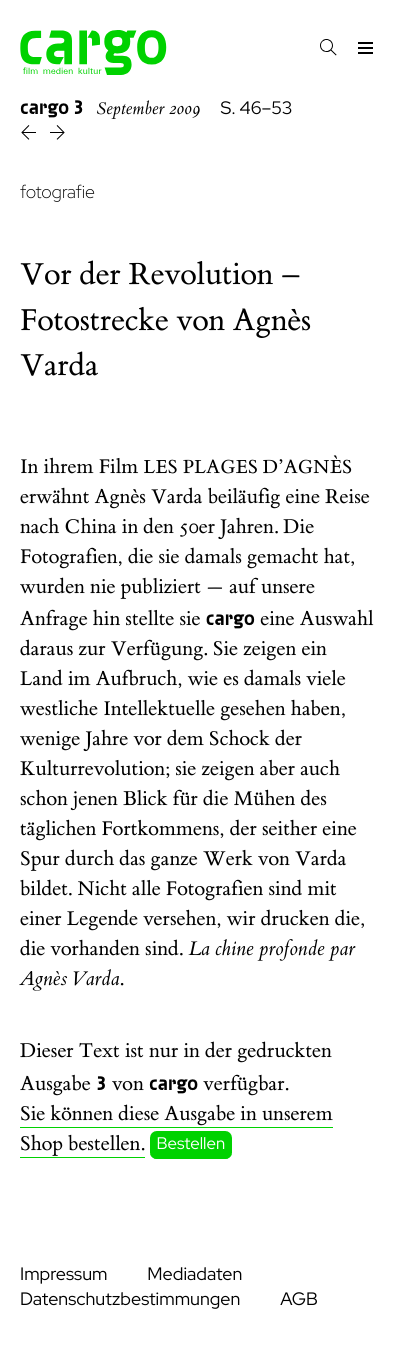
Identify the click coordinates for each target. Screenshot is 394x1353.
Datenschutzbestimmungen (130, 1299)
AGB (299, 1299)
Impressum (63, 1274)
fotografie (57, 192)
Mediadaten (194, 1274)
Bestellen (191, 1145)
